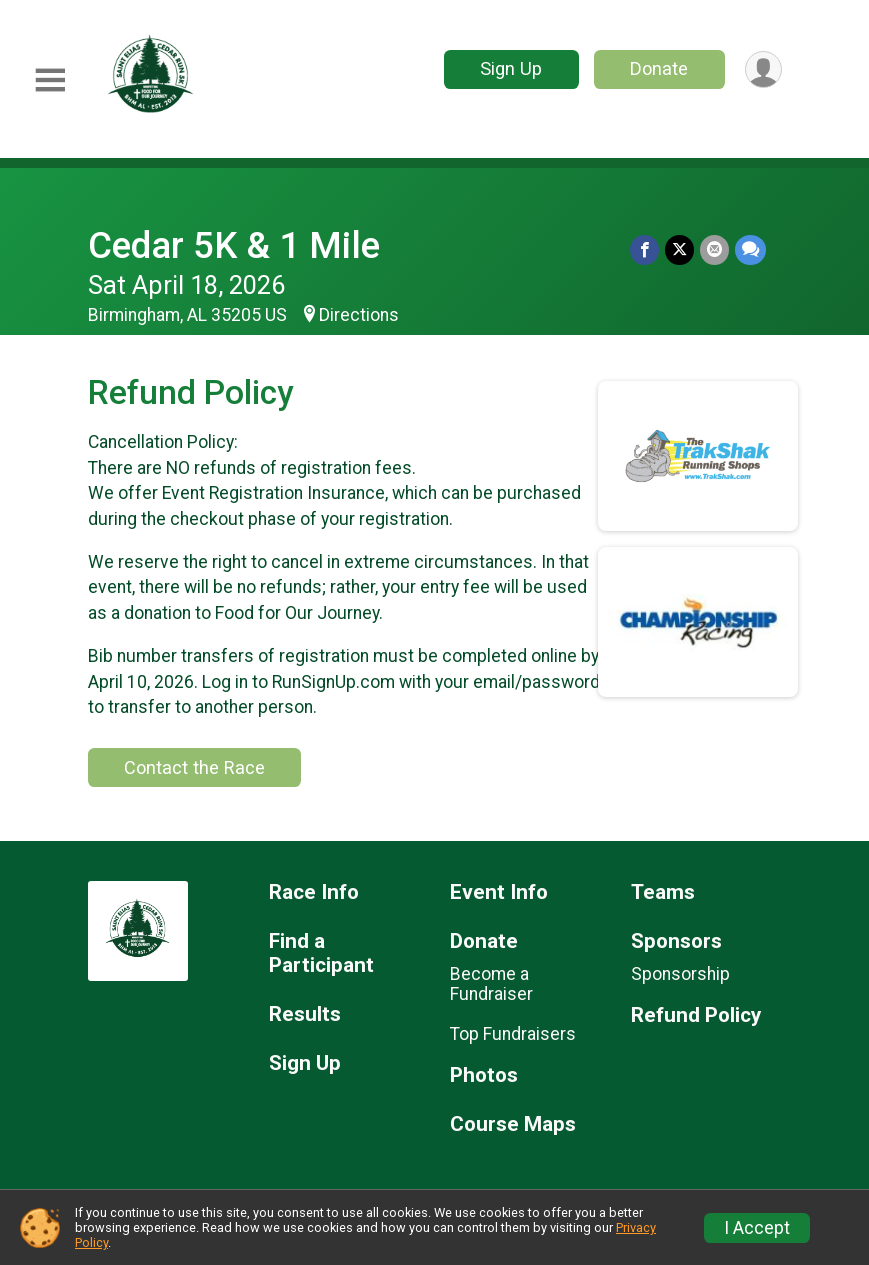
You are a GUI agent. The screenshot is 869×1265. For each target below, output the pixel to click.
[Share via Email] (714, 249)
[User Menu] (763, 69)
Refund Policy (696, 1015)
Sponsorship (680, 974)
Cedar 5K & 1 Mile (234, 245)
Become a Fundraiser (491, 984)
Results (305, 1014)
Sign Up (511, 68)
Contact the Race (194, 767)
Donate (659, 68)
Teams (663, 892)
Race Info (314, 892)
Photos (484, 1075)
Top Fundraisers (513, 1034)
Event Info (499, 892)
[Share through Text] (750, 249)
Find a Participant (321, 953)
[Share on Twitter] (679, 249)
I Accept (757, 1228)
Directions (359, 315)
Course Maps (513, 1124)
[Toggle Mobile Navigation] (50, 80)
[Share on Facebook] (644, 249)
